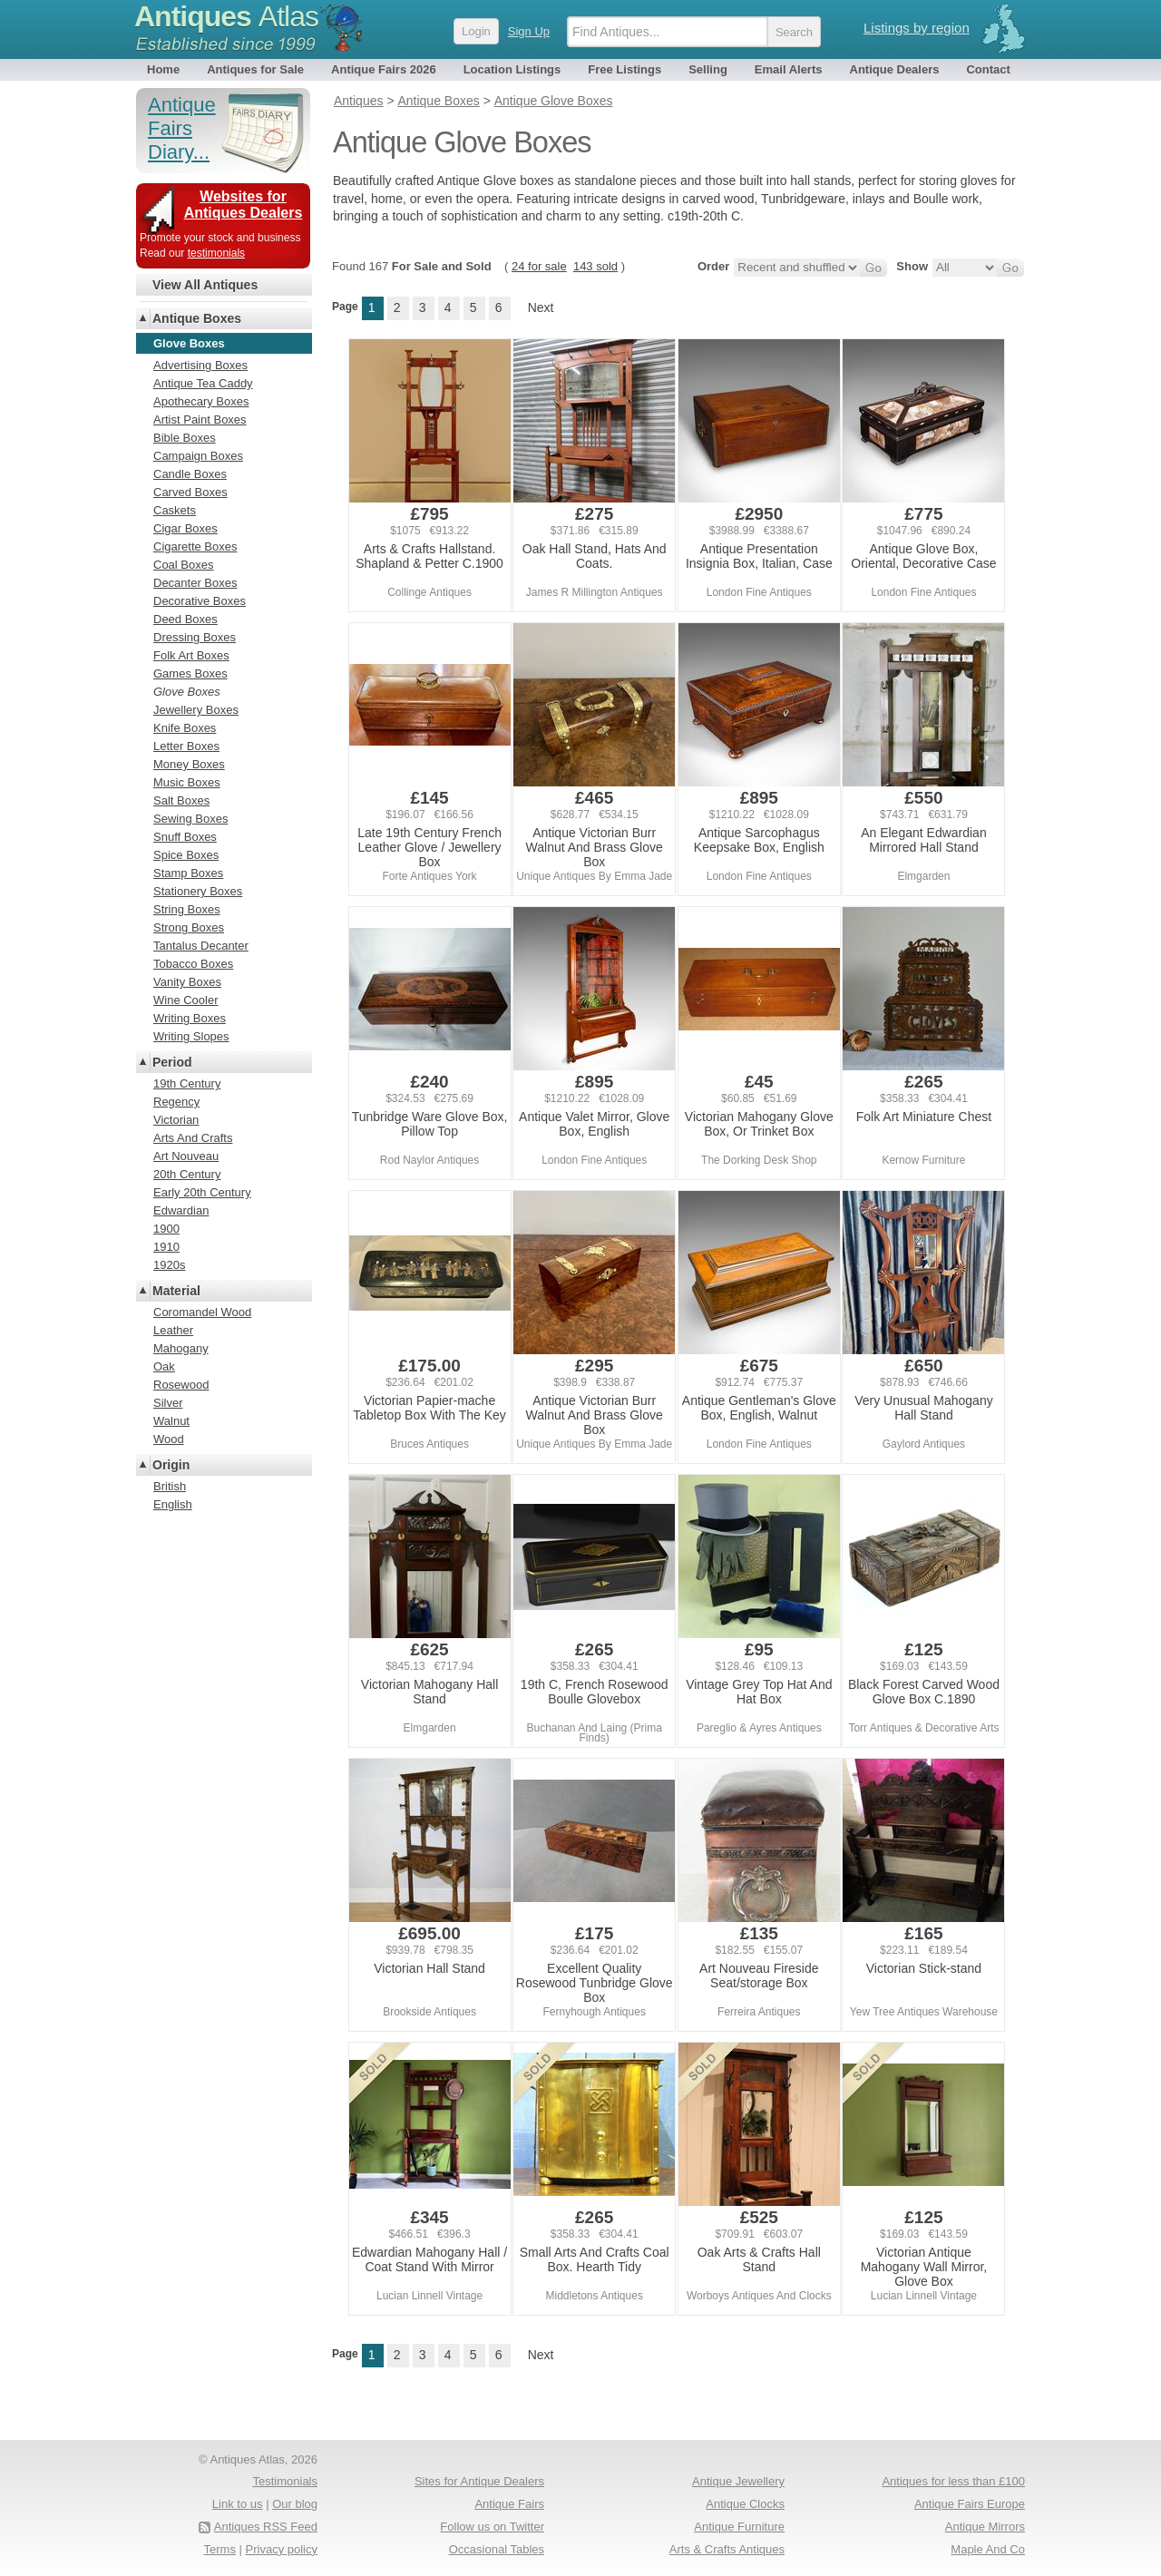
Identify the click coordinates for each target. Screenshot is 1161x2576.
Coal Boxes (183, 564)
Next (541, 307)
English (172, 1504)
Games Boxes (190, 673)
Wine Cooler (186, 1000)
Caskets (174, 510)
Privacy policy (281, 2549)
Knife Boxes (184, 728)
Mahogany (181, 1348)
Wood (168, 1439)
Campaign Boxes (198, 456)
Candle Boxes (190, 474)
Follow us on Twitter (492, 2526)
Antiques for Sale (255, 69)
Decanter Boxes (195, 583)
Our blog (294, 2504)
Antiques (226, 16)
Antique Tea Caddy (203, 383)
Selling (707, 69)
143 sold (595, 266)
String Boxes (186, 909)
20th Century (186, 1174)
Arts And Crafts (192, 1138)
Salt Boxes (181, 800)
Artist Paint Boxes (200, 419)
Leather (173, 1330)
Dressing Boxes (194, 637)
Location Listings (512, 69)
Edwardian (181, 1210)
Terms (220, 2549)
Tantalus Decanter (201, 945)
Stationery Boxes (197, 891)
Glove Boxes (186, 691)
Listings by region (916, 27)
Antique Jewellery (738, 2481)
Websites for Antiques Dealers (243, 204)
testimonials (216, 253)
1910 (166, 1247)
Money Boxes (189, 764)
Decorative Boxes (199, 601)
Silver (168, 1403)
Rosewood (181, 1384)
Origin (171, 1465)
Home (163, 69)
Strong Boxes (188, 927)
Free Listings (624, 69)
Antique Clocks (745, 2504)
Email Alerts (789, 69)
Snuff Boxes (185, 837)
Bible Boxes (184, 437)
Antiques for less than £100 (953, 2481)
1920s (169, 1265)
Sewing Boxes (190, 818)
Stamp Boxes (188, 873)
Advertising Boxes (200, 365)
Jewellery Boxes (196, 710)
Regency (176, 1101)
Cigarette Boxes (195, 546)
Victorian (176, 1120)
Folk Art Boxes (191, 655)
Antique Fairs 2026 (383, 69)
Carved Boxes (190, 492)
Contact (988, 69)
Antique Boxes (196, 318)
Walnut (171, 1421)
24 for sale (539, 266)
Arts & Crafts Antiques (727, 2549)
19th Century (186, 1083)
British (169, 1486)
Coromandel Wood (202, 1312)
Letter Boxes (186, 746)
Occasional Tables (496, 2549)
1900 (166, 1228)
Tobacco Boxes (193, 964)
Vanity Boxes (187, 982)
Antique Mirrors (985, 2526)
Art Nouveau (186, 1156)
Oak (164, 1366)
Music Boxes (186, 782)
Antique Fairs (509, 2504)
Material (176, 1290)
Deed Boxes (185, 619)
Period (172, 1062)
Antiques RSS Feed (265, 2526)
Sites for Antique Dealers (479, 2481)
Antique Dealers (895, 69)
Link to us (237, 2504)
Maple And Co (988, 2549)
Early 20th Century (202, 1192)
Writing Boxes (189, 1018)
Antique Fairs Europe (969, 2504)
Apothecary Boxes (201, 401)
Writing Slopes (191, 1036)
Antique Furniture (739, 2526)
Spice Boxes (186, 855)
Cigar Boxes (185, 528)
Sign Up (529, 31)
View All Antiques (205, 285)
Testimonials (284, 2481)
